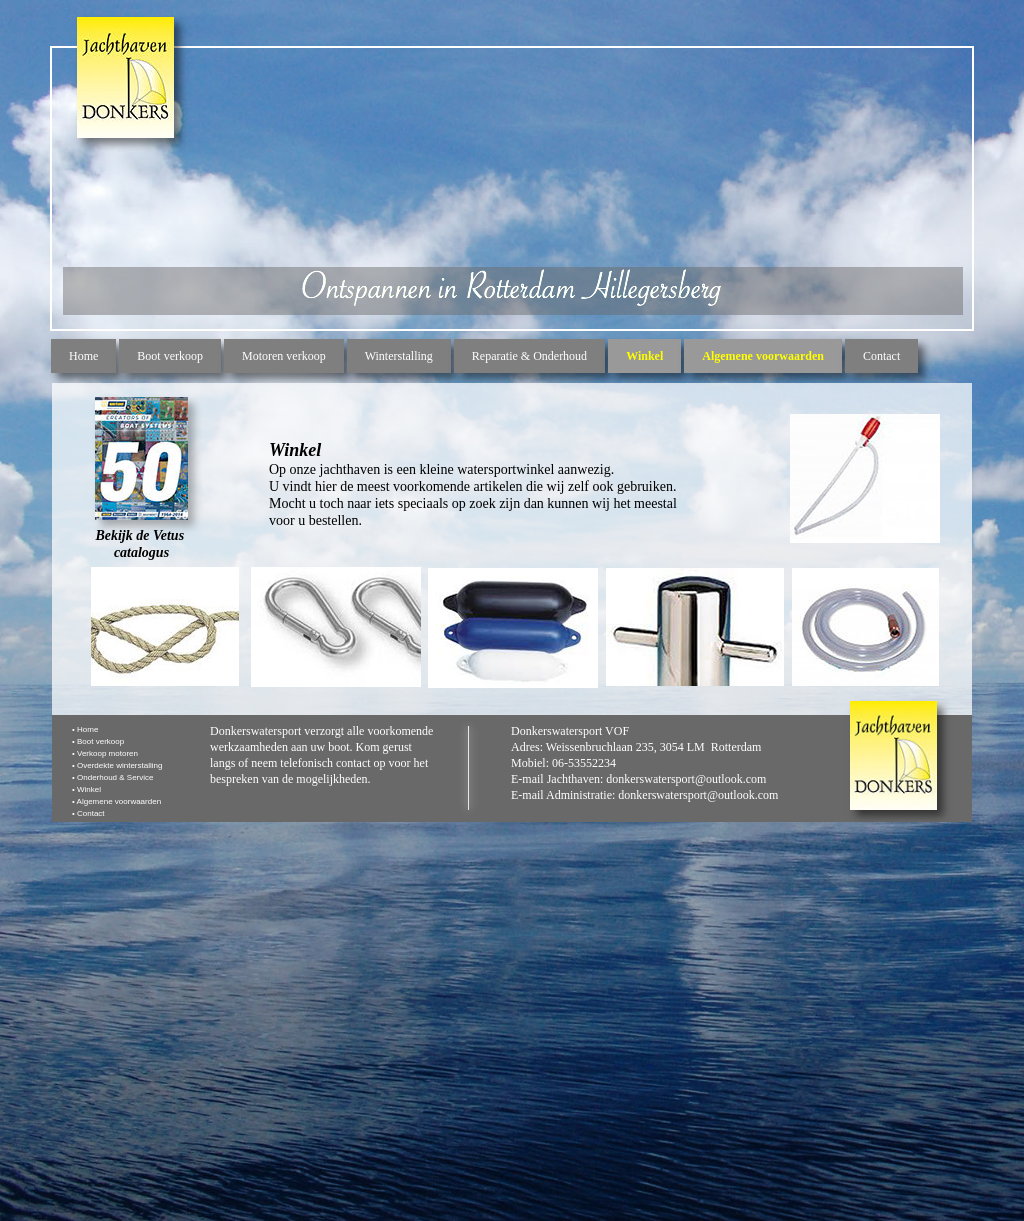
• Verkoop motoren (105, 753)
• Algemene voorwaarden (116, 801)
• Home (85, 729)
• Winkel (86, 789)
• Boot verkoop (98, 741)
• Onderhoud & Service (113, 777)
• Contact (88, 813)
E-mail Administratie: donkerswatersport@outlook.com (644, 795)
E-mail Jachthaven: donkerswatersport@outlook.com (638, 779)
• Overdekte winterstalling (117, 765)
